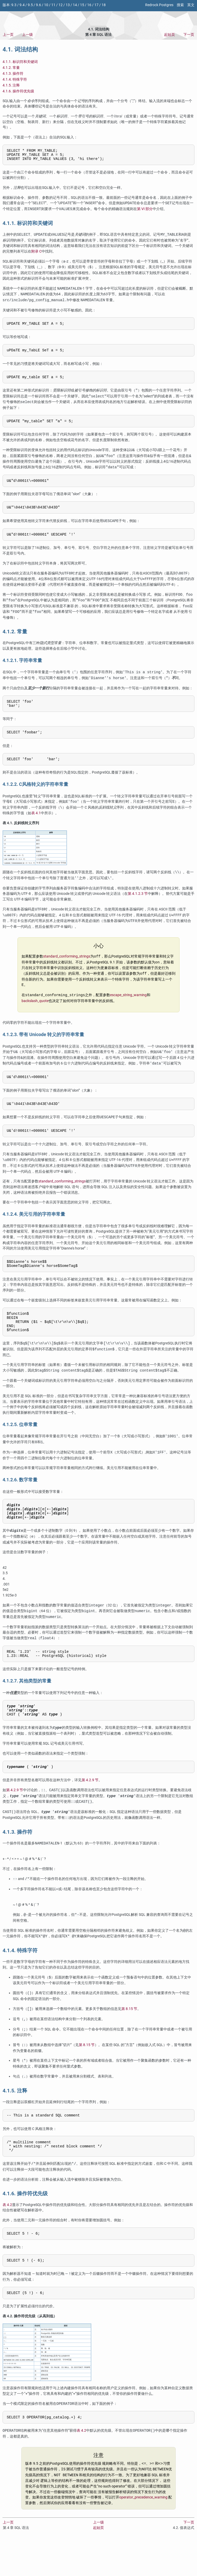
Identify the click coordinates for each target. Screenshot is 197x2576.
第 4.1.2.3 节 (138, 906)
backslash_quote (35, 1012)
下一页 (188, 34)
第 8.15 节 (129, 2037)
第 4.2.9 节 (90, 1808)
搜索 (180, 5)
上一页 (8, 34)
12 (60, 5)
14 (75, 5)
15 (82, 5)
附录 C (36, 254)
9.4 (22, 5)
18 (104, 5)
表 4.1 (36, 825)
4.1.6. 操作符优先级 (18, 91)
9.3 (13, 5)
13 (68, 5)
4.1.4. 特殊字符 (15, 79)
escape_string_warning (128, 1007)
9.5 (30, 5)
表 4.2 (7, 2236)
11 (53, 5)
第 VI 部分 (145, 211)
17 (96, 5)
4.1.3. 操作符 (13, 73)
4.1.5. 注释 (11, 85)
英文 (190, 5)
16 (89, 5)
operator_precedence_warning (143, 2533)
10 (46, 5)
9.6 (38, 5)
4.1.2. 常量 (11, 68)
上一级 (27, 34)
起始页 (169, 34)
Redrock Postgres (159, 5)
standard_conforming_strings (66, 968)
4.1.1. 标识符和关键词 (20, 62)
